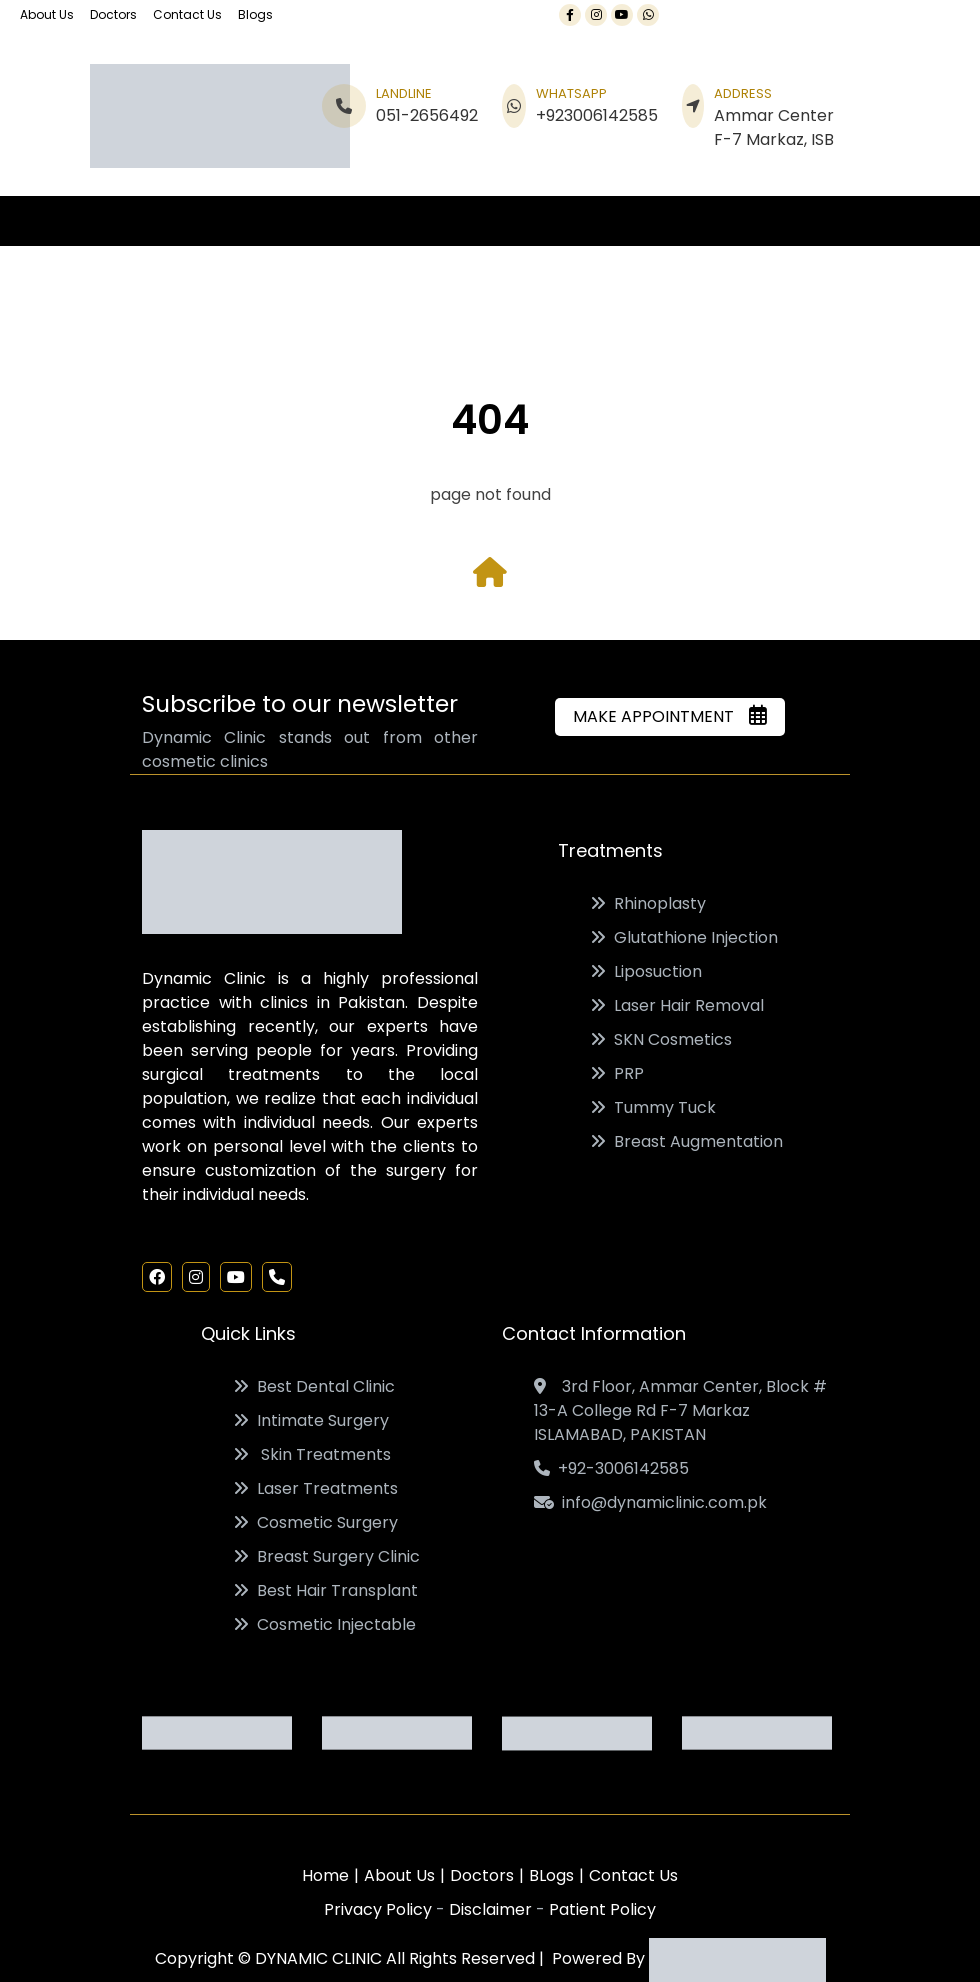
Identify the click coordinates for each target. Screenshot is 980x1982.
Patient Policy (602, 1909)
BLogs (551, 1875)
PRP (617, 1073)
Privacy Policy (380, 1909)
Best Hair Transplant (325, 1590)
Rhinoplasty (648, 903)
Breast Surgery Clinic (326, 1556)
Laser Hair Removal (677, 1005)
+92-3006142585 (611, 1468)
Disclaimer (492, 1909)
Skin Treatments (312, 1454)
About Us (47, 14)
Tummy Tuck (653, 1107)
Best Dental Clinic (314, 1386)
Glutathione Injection (684, 937)
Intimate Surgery (311, 1420)
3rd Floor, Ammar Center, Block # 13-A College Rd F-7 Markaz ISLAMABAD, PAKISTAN (680, 1410)
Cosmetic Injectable (324, 1624)
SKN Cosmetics (661, 1039)
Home (325, 1875)
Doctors (113, 14)
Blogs (255, 14)
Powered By (685, 1958)
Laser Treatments (315, 1488)
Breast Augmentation (686, 1141)
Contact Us (187, 14)
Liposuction (646, 971)
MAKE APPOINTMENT (670, 716)
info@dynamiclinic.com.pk (650, 1502)
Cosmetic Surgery (315, 1522)
